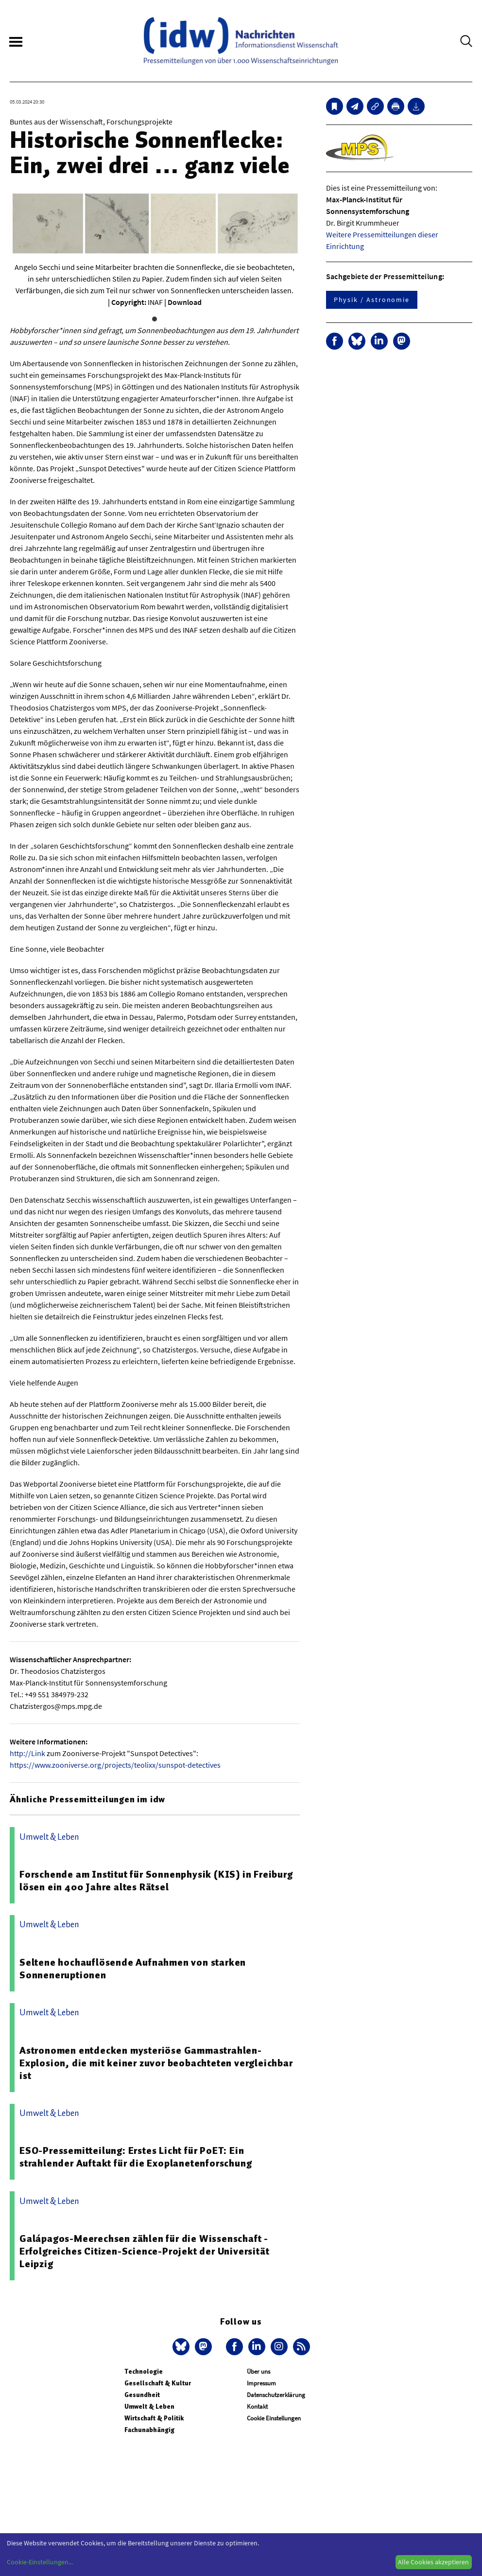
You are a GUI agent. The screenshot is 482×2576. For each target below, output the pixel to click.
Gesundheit (142, 2394)
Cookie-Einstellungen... (40, 2562)
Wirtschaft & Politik (154, 2418)
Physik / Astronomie (372, 299)
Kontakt (257, 2406)
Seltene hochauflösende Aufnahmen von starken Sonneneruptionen (132, 1968)
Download (185, 302)
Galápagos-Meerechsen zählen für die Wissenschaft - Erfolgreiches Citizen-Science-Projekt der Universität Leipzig (144, 2251)
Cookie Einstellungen (274, 2418)
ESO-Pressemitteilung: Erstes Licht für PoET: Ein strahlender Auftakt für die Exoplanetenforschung (135, 2156)
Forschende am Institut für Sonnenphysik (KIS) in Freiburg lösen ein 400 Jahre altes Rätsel (156, 1880)
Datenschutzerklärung (276, 2395)
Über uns (258, 2371)
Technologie (143, 2371)
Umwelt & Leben (149, 2406)
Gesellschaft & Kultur (157, 2383)
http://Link (27, 1753)
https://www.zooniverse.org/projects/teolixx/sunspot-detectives (115, 1765)
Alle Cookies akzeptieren (433, 2562)
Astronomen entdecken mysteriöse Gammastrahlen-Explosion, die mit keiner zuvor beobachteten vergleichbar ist (156, 2063)
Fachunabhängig (149, 2429)
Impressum (261, 2383)
